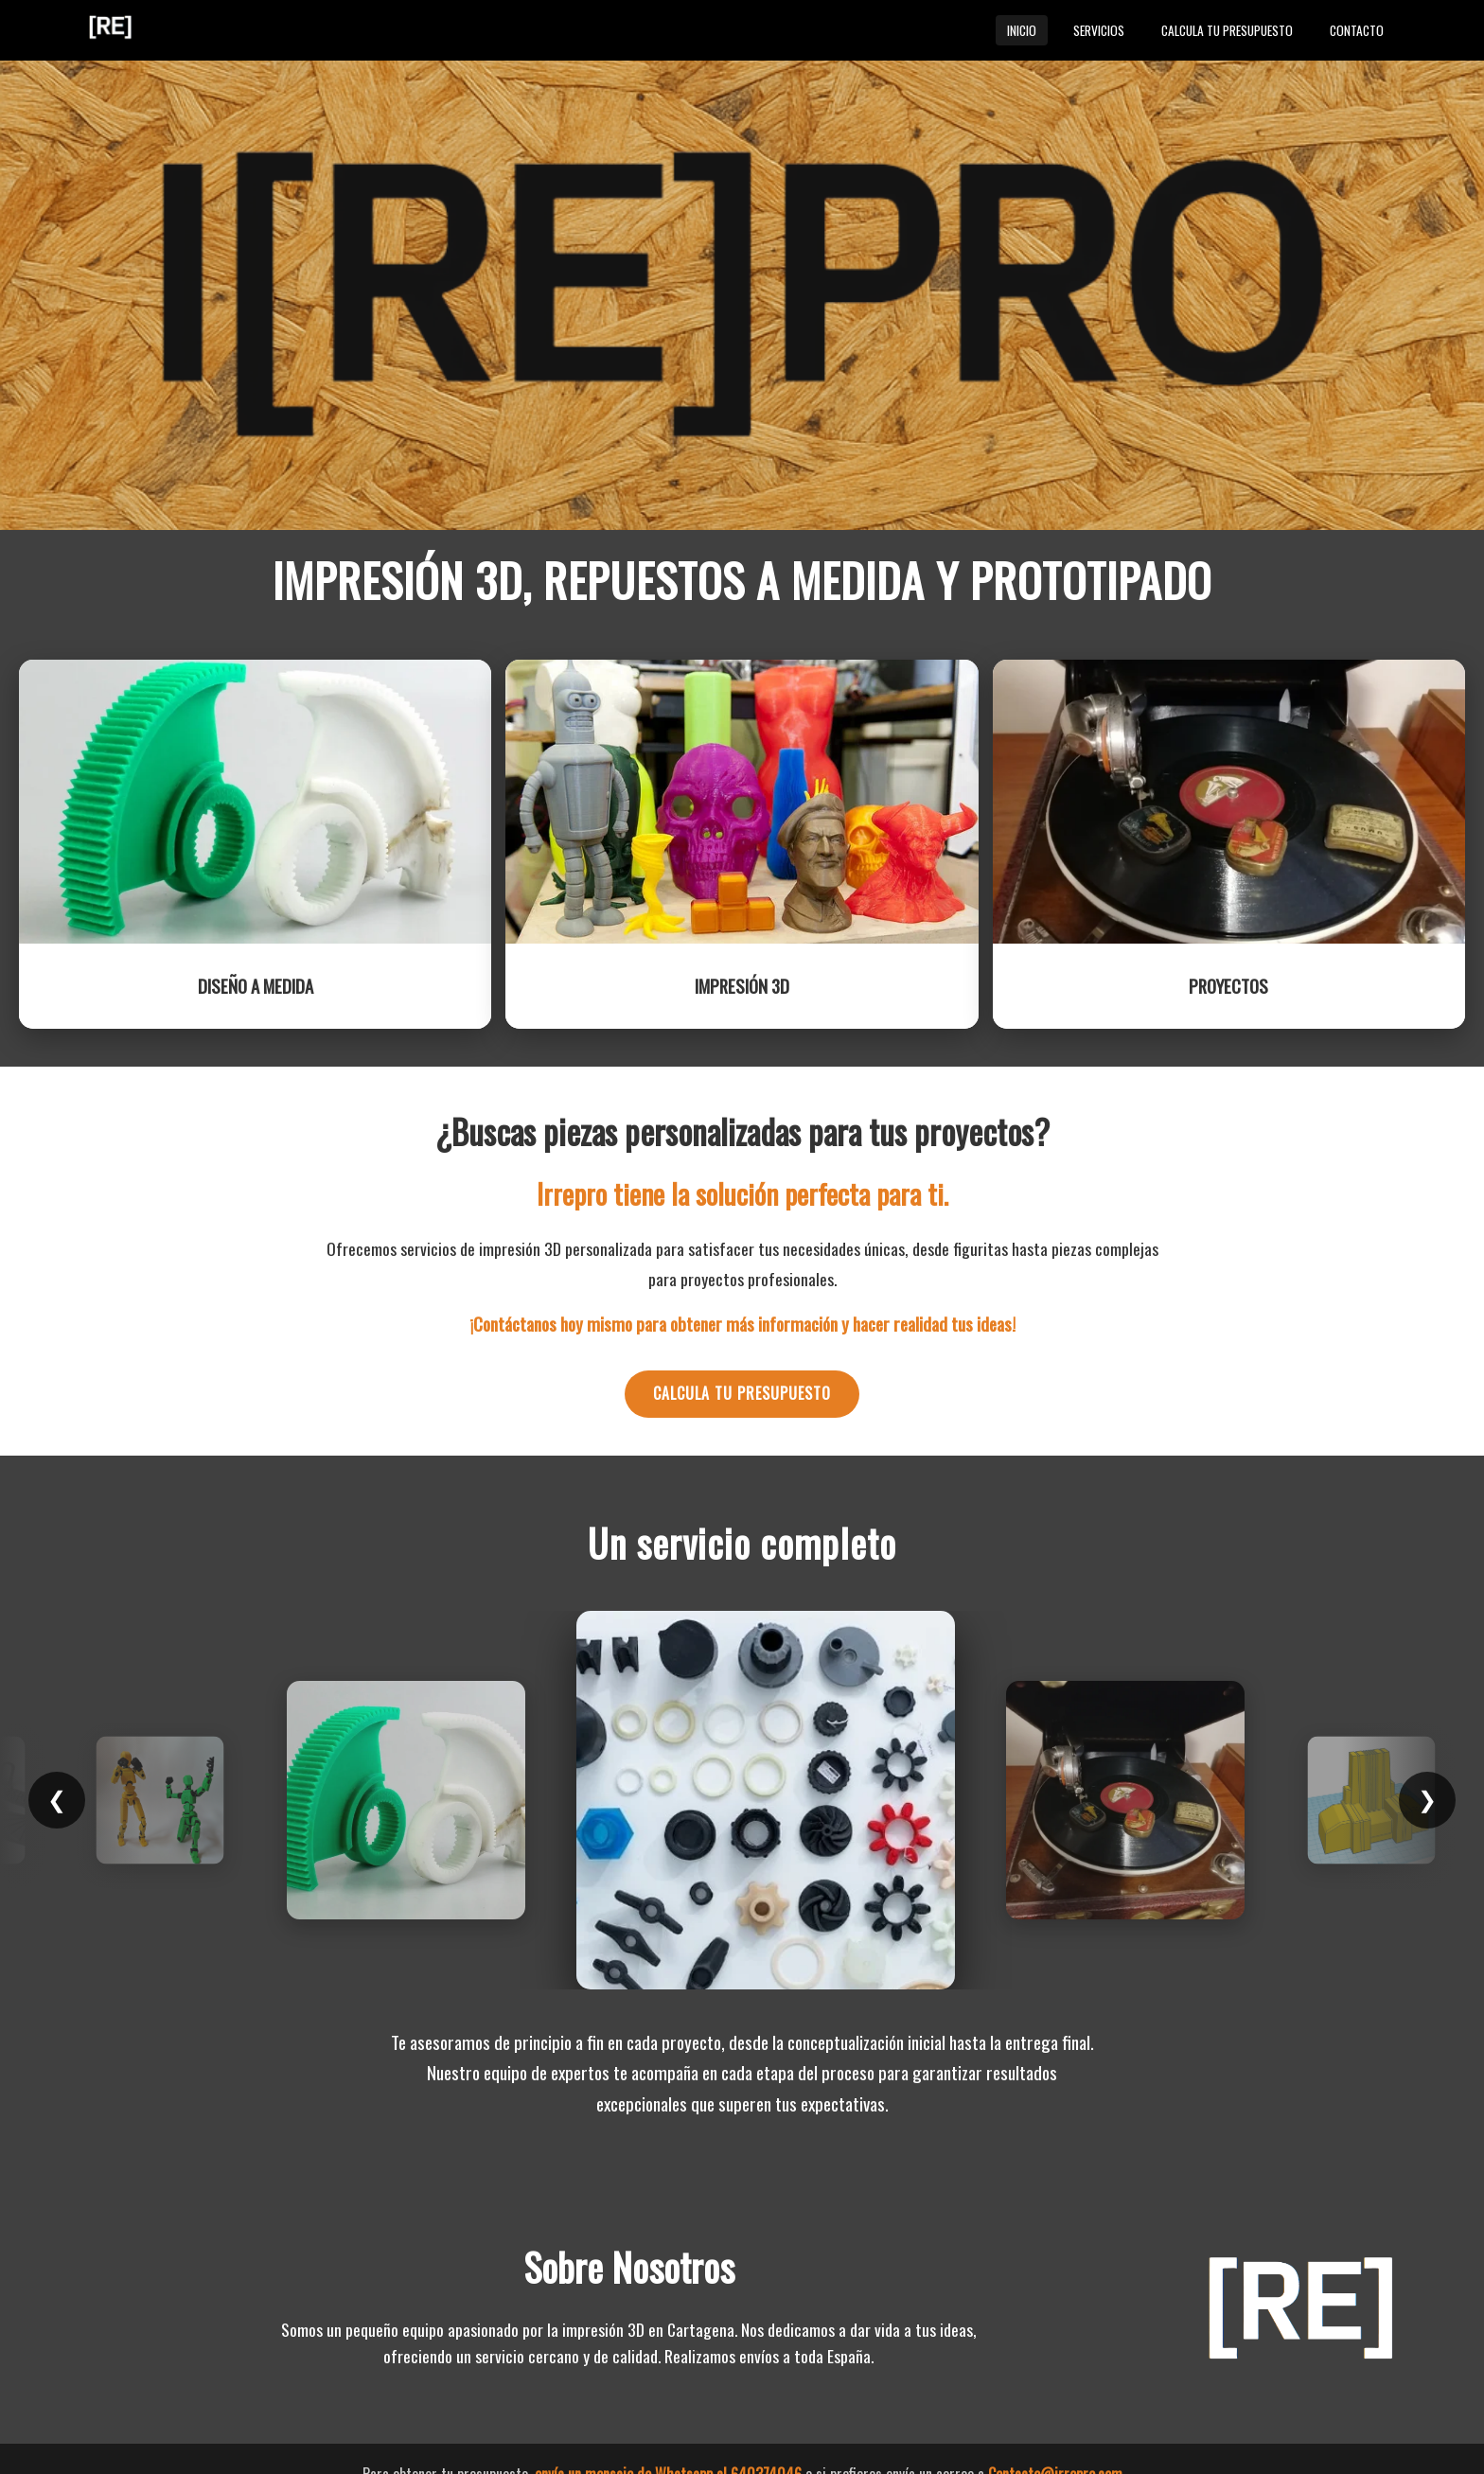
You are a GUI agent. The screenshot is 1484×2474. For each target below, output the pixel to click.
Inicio (1021, 30)
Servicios (1098, 30)
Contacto (1357, 30)
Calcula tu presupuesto (1227, 30)
